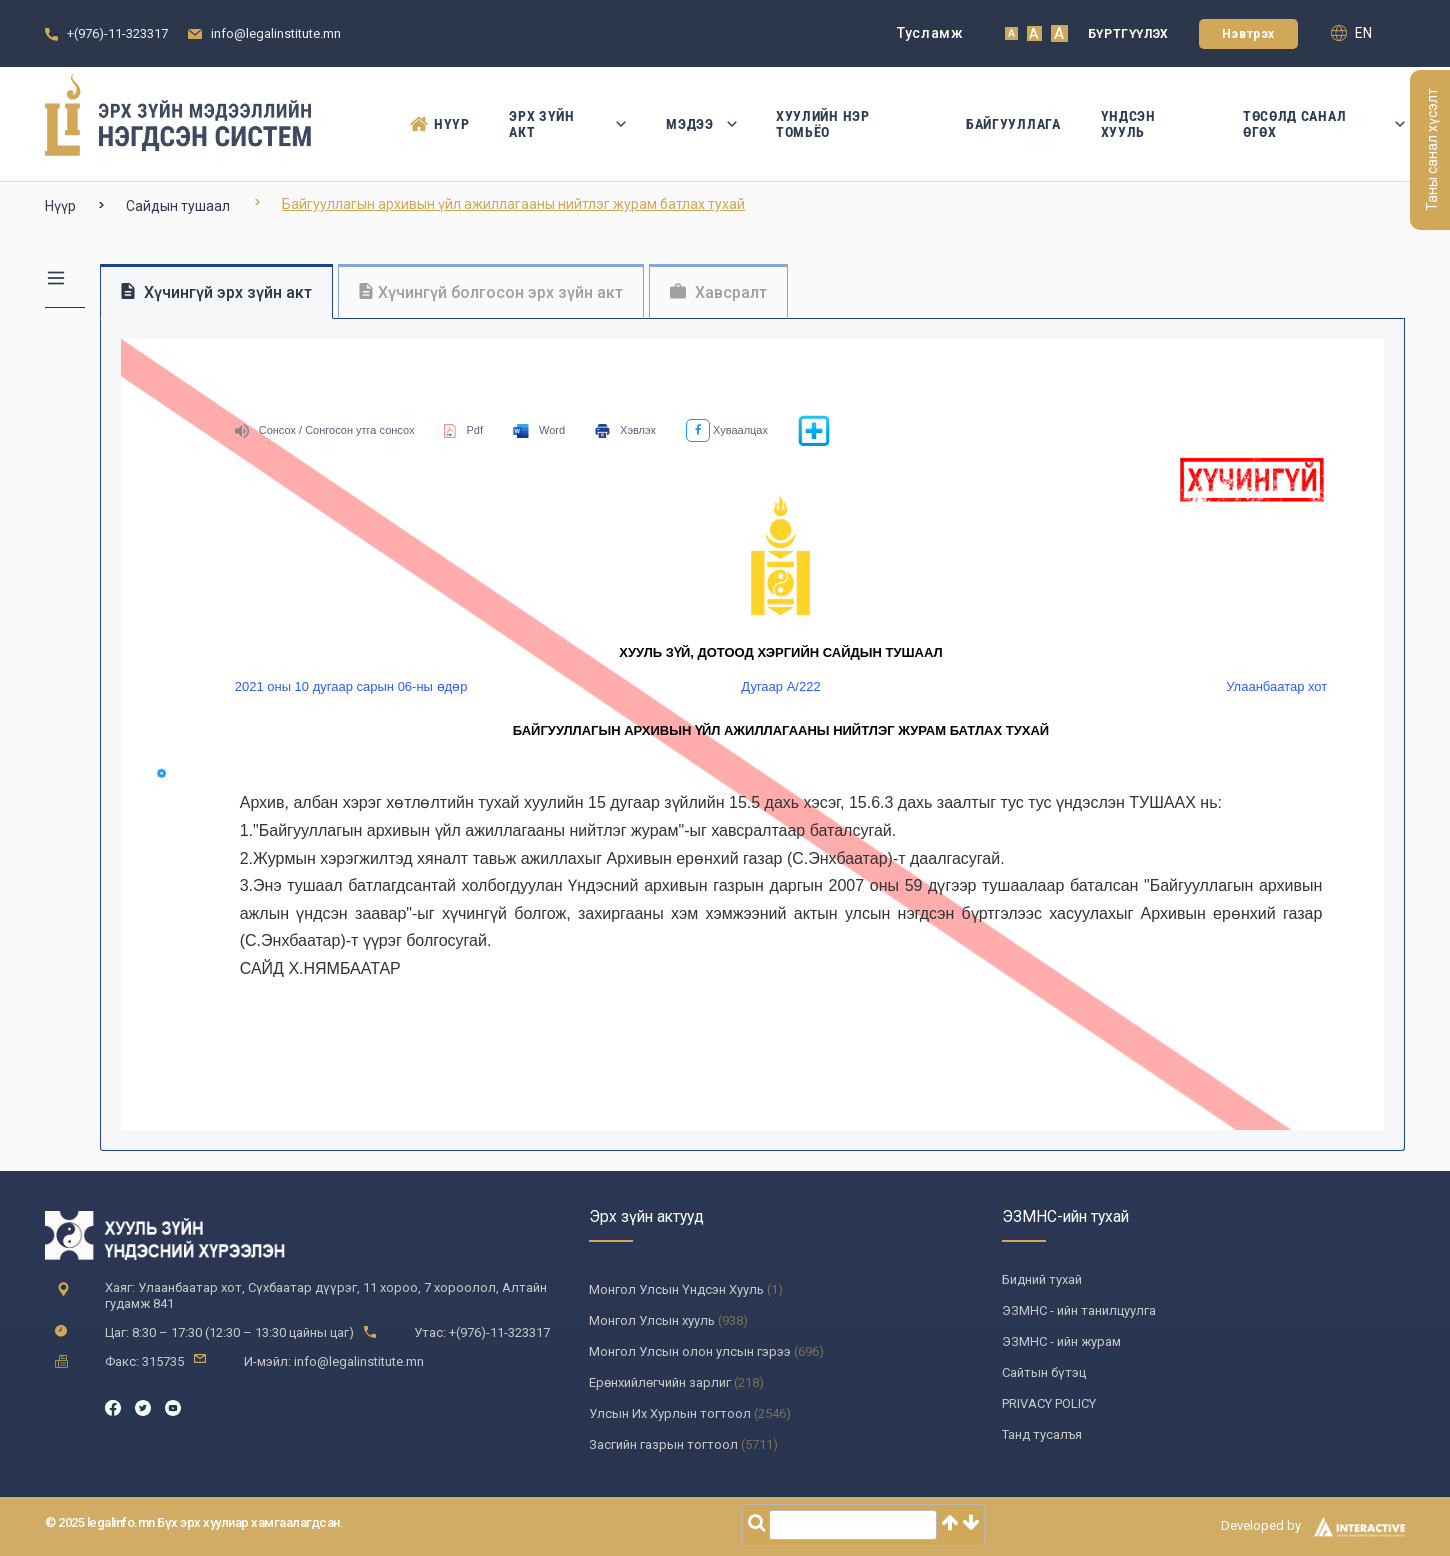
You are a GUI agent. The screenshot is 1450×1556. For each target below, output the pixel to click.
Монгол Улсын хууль (652, 1320)
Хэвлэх (625, 430)
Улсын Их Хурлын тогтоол (670, 1413)
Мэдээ (701, 124)
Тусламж (930, 33)
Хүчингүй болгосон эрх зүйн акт (491, 292)
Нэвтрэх (1248, 34)
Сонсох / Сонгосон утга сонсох (325, 430)
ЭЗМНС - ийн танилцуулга (1079, 1310)
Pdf (463, 430)
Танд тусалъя (1042, 1434)
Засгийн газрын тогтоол (663, 1444)
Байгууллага (1013, 124)
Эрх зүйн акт (567, 124)
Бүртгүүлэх (1128, 34)
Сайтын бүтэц (1044, 1372)
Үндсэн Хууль (1128, 124)
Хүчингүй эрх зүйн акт (216, 292)
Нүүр (439, 124)
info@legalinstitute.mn (276, 33)
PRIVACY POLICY (1049, 1403)
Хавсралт (718, 292)
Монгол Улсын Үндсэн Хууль (676, 1289)
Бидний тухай (1042, 1279)
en (1351, 33)
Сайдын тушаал (178, 206)
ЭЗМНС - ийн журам (1061, 1341)
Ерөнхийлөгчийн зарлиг (660, 1382)
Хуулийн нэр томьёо (823, 124)
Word (539, 430)
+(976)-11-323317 (117, 33)
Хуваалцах (727, 430)
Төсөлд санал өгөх (1324, 124)
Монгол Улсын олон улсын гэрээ (690, 1351)
